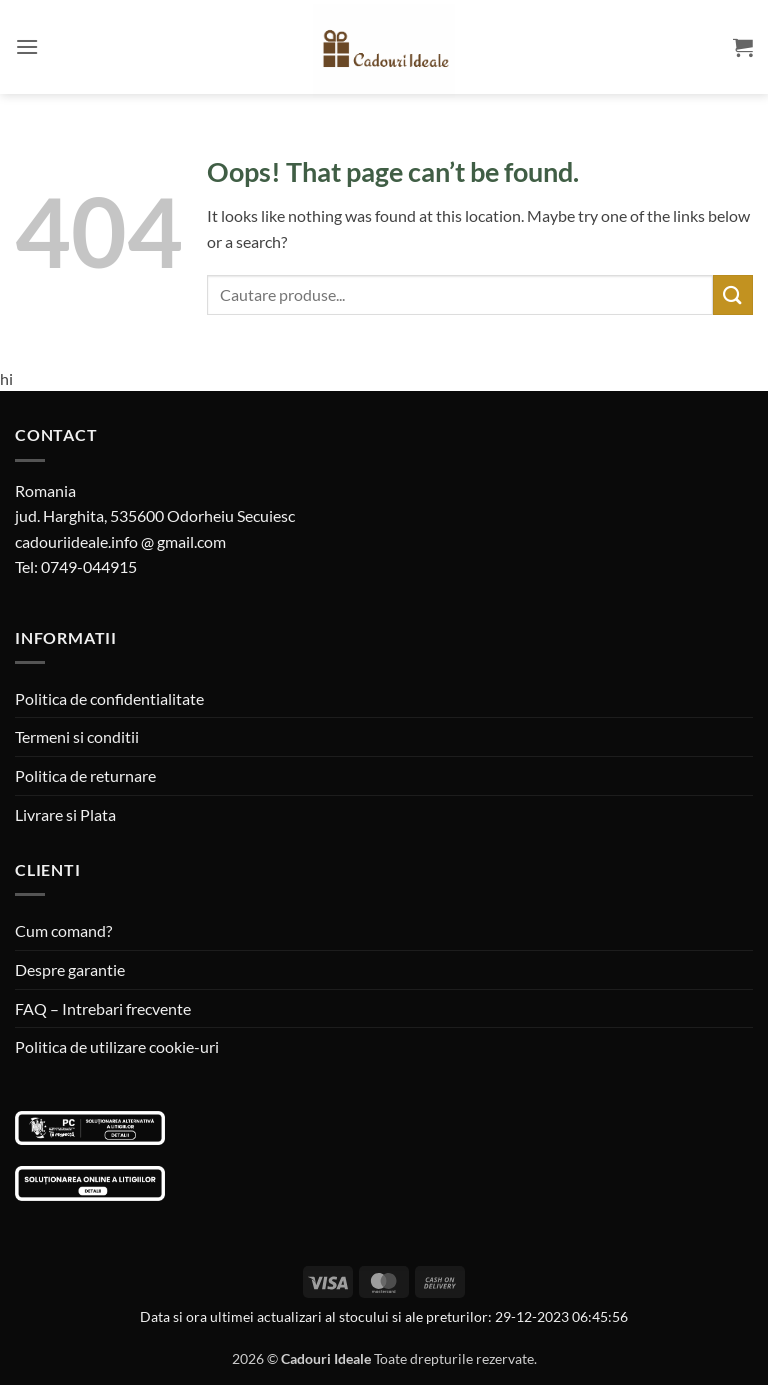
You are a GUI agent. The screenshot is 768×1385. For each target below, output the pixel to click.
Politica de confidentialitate (109, 698)
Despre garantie (70, 969)
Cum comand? (63, 930)
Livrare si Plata (65, 814)
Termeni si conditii (77, 736)
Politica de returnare (85, 775)
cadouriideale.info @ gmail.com (120, 541)
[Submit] (733, 294)
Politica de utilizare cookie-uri (117, 1046)
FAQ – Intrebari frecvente (103, 1008)
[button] (27, 46)
